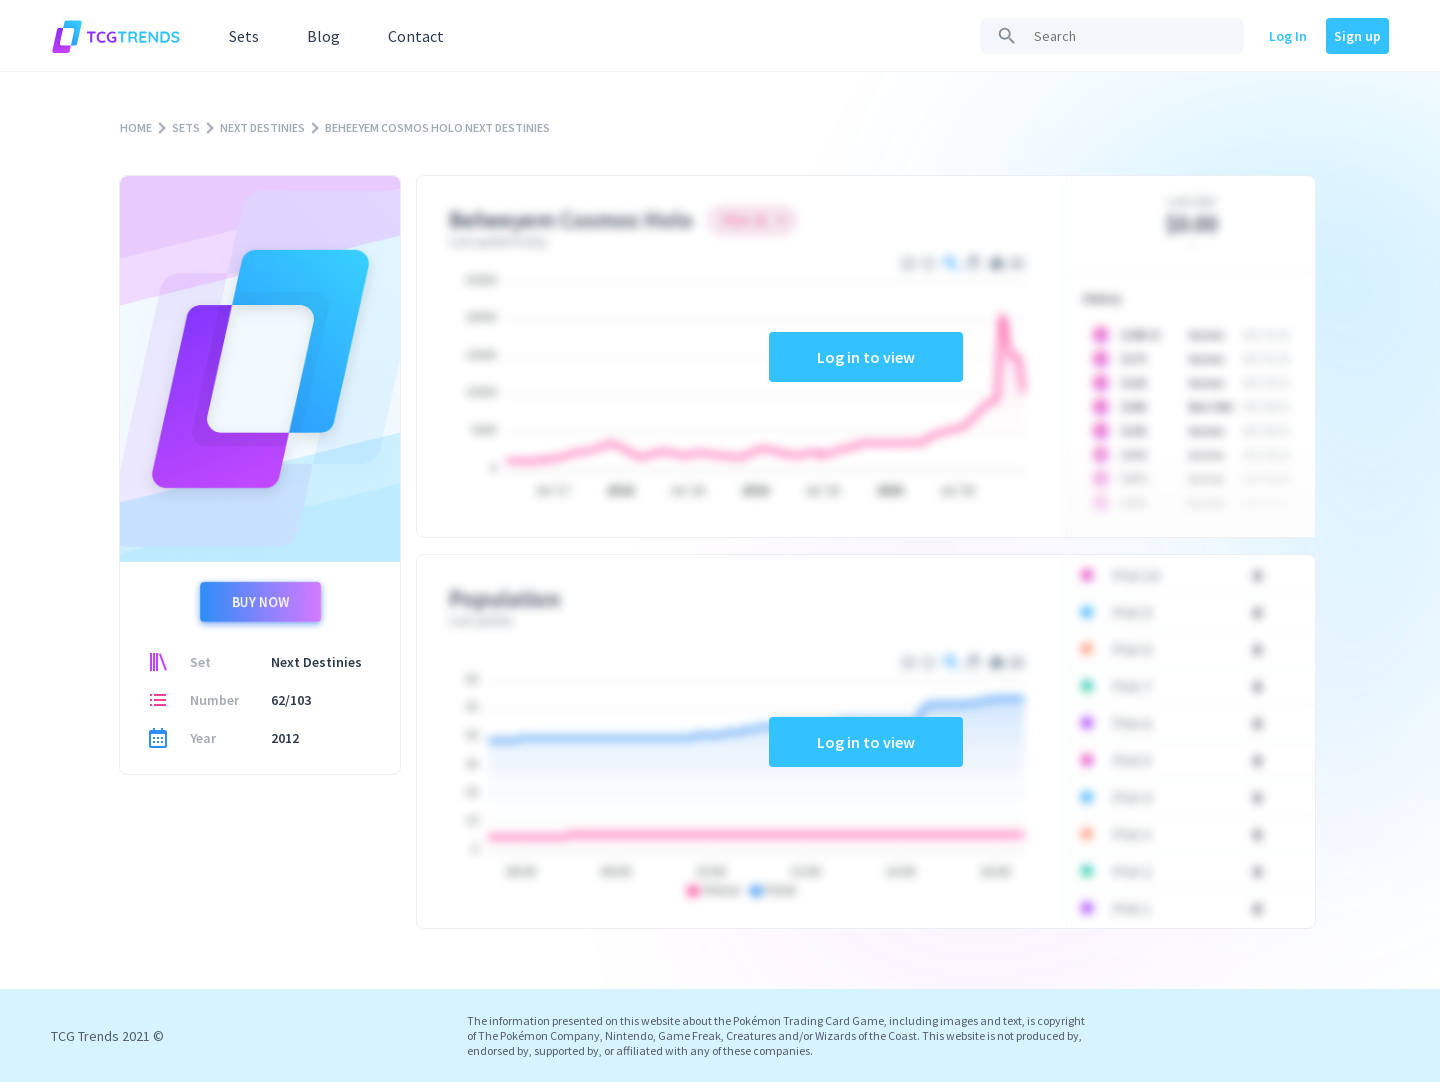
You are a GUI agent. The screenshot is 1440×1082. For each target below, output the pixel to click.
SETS (186, 127)
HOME (136, 127)
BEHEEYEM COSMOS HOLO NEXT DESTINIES (437, 127)
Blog (323, 36)
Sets (244, 36)
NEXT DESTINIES (262, 127)
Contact (416, 36)
